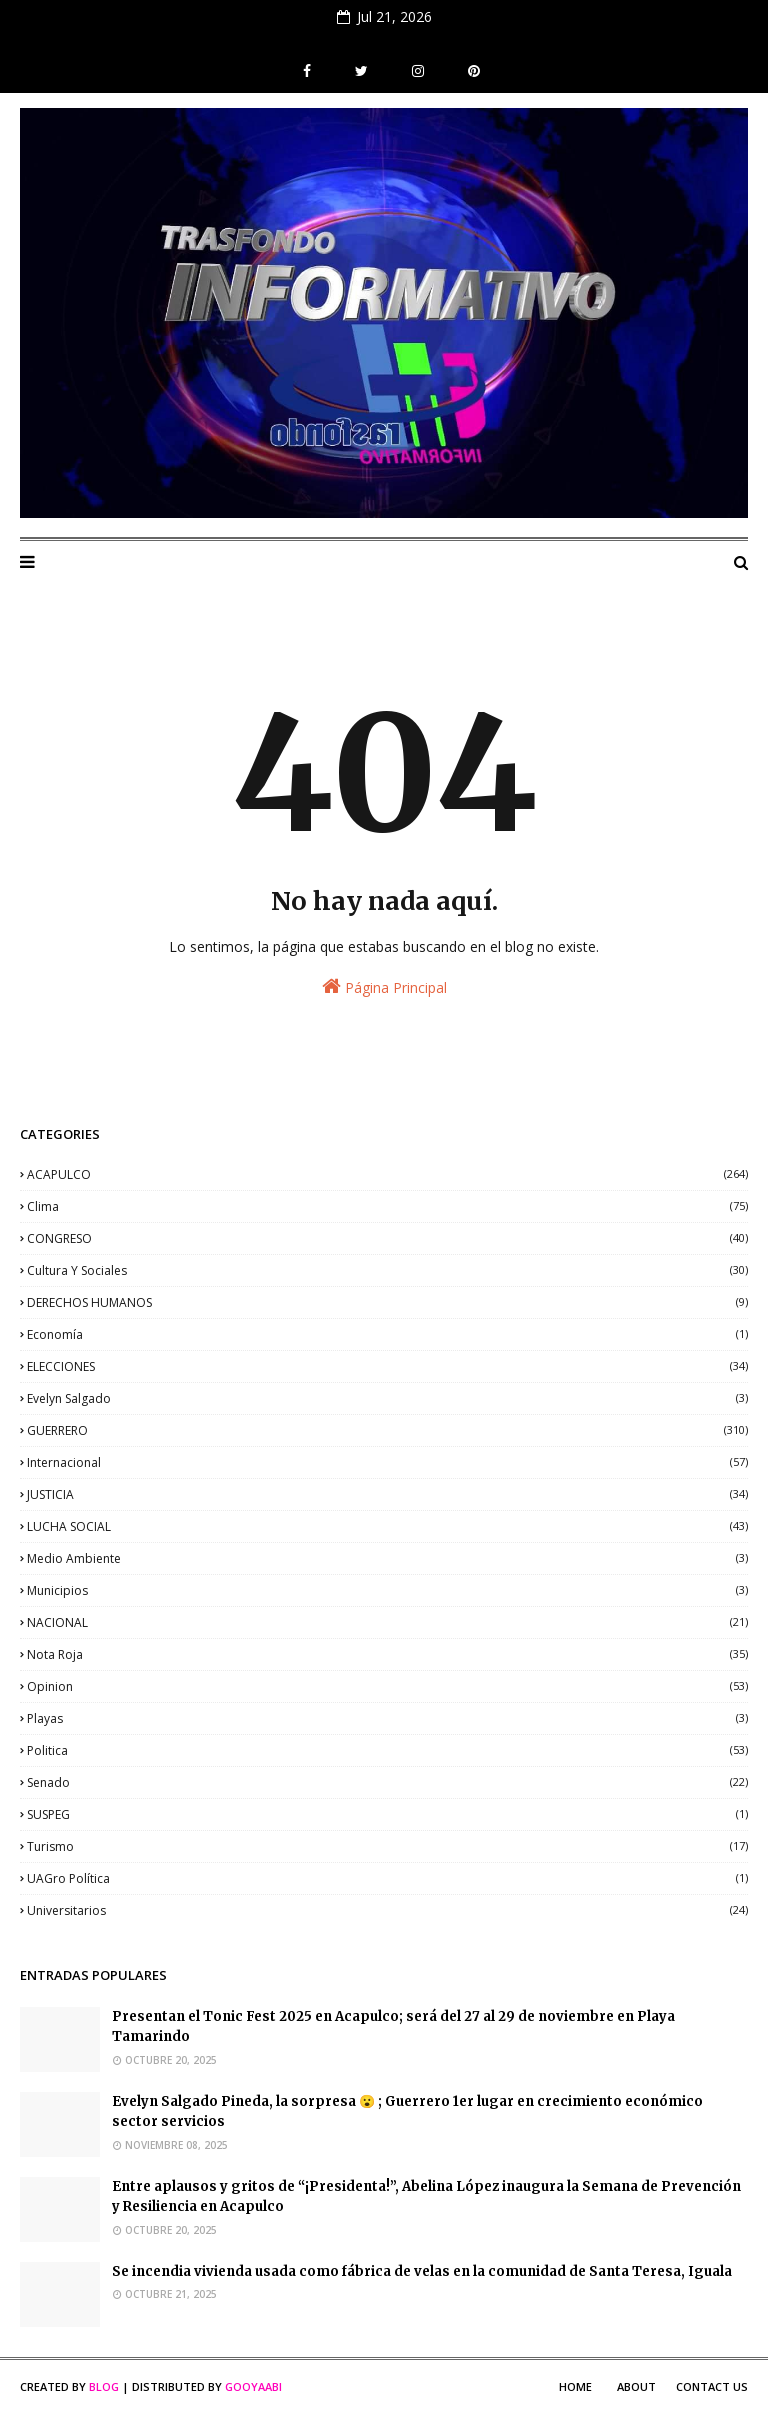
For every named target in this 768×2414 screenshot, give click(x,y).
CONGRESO (387, 1238)
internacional (387, 1462)
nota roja (387, 1654)
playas (387, 1718)
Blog (104, 2386)
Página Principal (384, 986)
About (636, 2386)
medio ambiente (387, 1558)
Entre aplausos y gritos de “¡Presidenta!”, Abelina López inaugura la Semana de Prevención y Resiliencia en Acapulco (426, 2197)
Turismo (387, 1846)
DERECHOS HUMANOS (387, 1302)
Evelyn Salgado (387, 1398)
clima (387, 1206)
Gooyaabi (253, 2386)
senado (387, 1782)
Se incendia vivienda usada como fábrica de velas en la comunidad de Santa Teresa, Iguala (422, 2271)
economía (387, 1334)
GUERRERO (387, 1430)
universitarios (387, 1910)
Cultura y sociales (387, 1270)
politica (387, 1750)
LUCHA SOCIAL (387, 1526)
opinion (387, 1686)
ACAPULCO (387, 1174)
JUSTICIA (387, 1494)
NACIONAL (387, 1622)
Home (575, 2386)
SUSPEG (387, 1814)
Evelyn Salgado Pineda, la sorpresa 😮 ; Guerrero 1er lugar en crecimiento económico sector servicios (407, 2112)
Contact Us (712, 2386)
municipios (387, 1590)
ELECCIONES (387, 1366)
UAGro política (387, 1878)
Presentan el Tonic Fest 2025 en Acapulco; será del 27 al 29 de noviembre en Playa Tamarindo (393, 2027)
